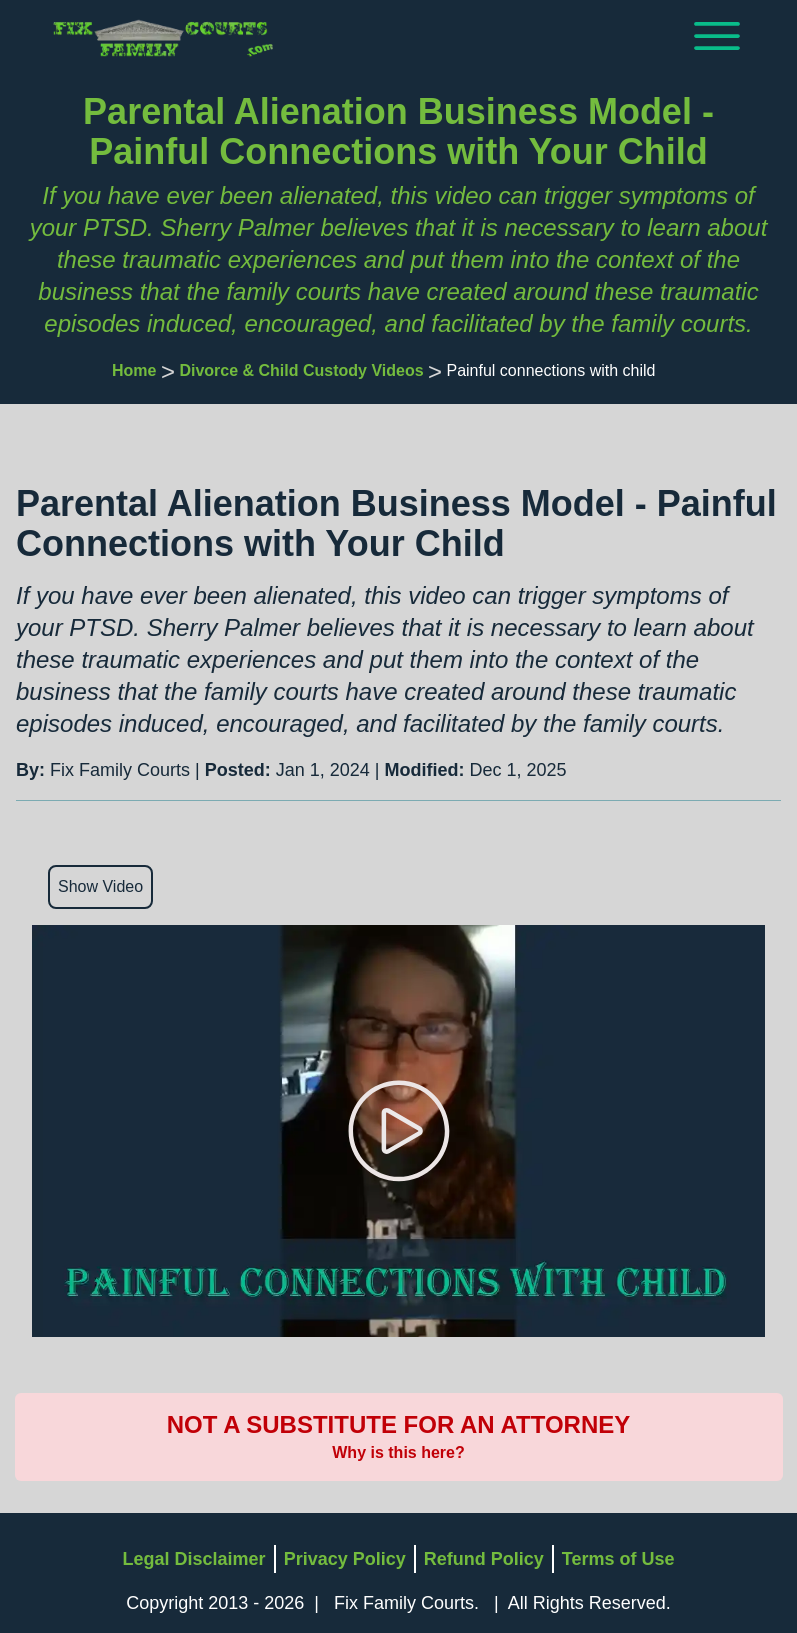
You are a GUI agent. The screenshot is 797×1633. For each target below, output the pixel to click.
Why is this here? (398, 1452)
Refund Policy (484, 1559)
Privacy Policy (345, 1559)
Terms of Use (618, 1559)
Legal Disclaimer (194, 1559)
